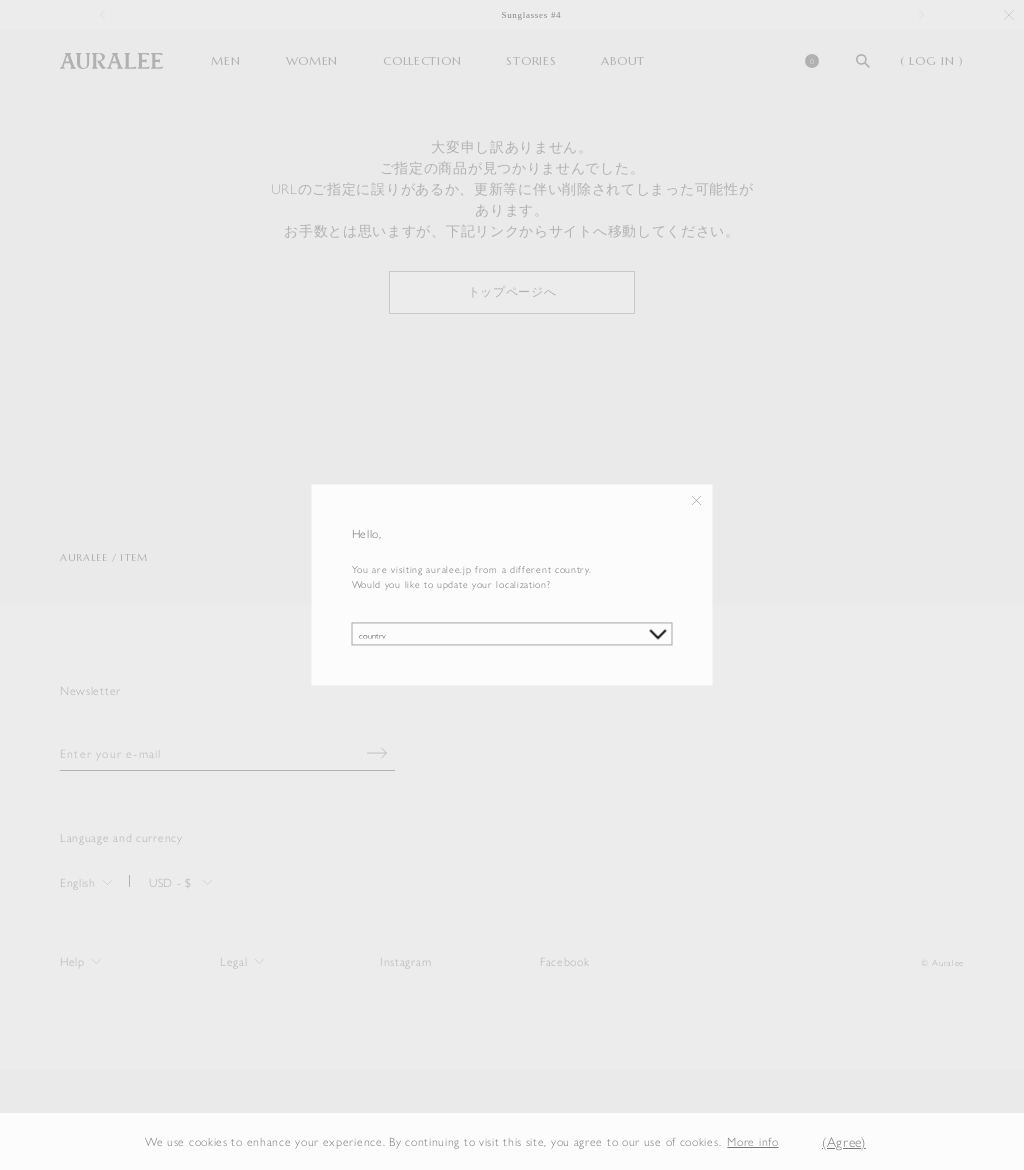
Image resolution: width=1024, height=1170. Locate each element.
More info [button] (752, 1141)
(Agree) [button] (844, 1141)
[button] (794, 1141)
